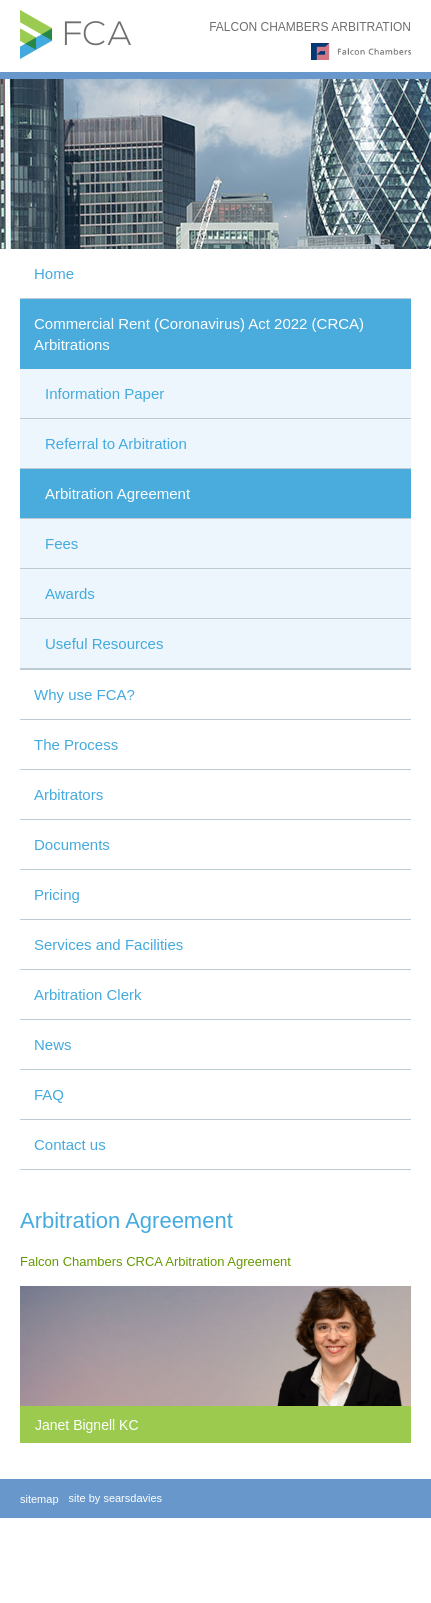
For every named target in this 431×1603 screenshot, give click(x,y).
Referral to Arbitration (116, 443)
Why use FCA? (84, 694)
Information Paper (104, 393)
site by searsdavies (116, 1498)
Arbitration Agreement (117, 493)
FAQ (49, 1094)
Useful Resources (104, 643)
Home (54, 273)
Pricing (57, 894)
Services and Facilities (108, 944)
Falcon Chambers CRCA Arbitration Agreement (155, 1261)
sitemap (39, 1499)
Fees (61, 543)
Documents (72, 844)
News (53, 1044)
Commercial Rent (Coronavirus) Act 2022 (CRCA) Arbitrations (199, 334)
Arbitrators (68, 794)
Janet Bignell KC (87, 1425)
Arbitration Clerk (88, 994)
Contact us (70, 1144)
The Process (76, 744)
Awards (70, 593)
